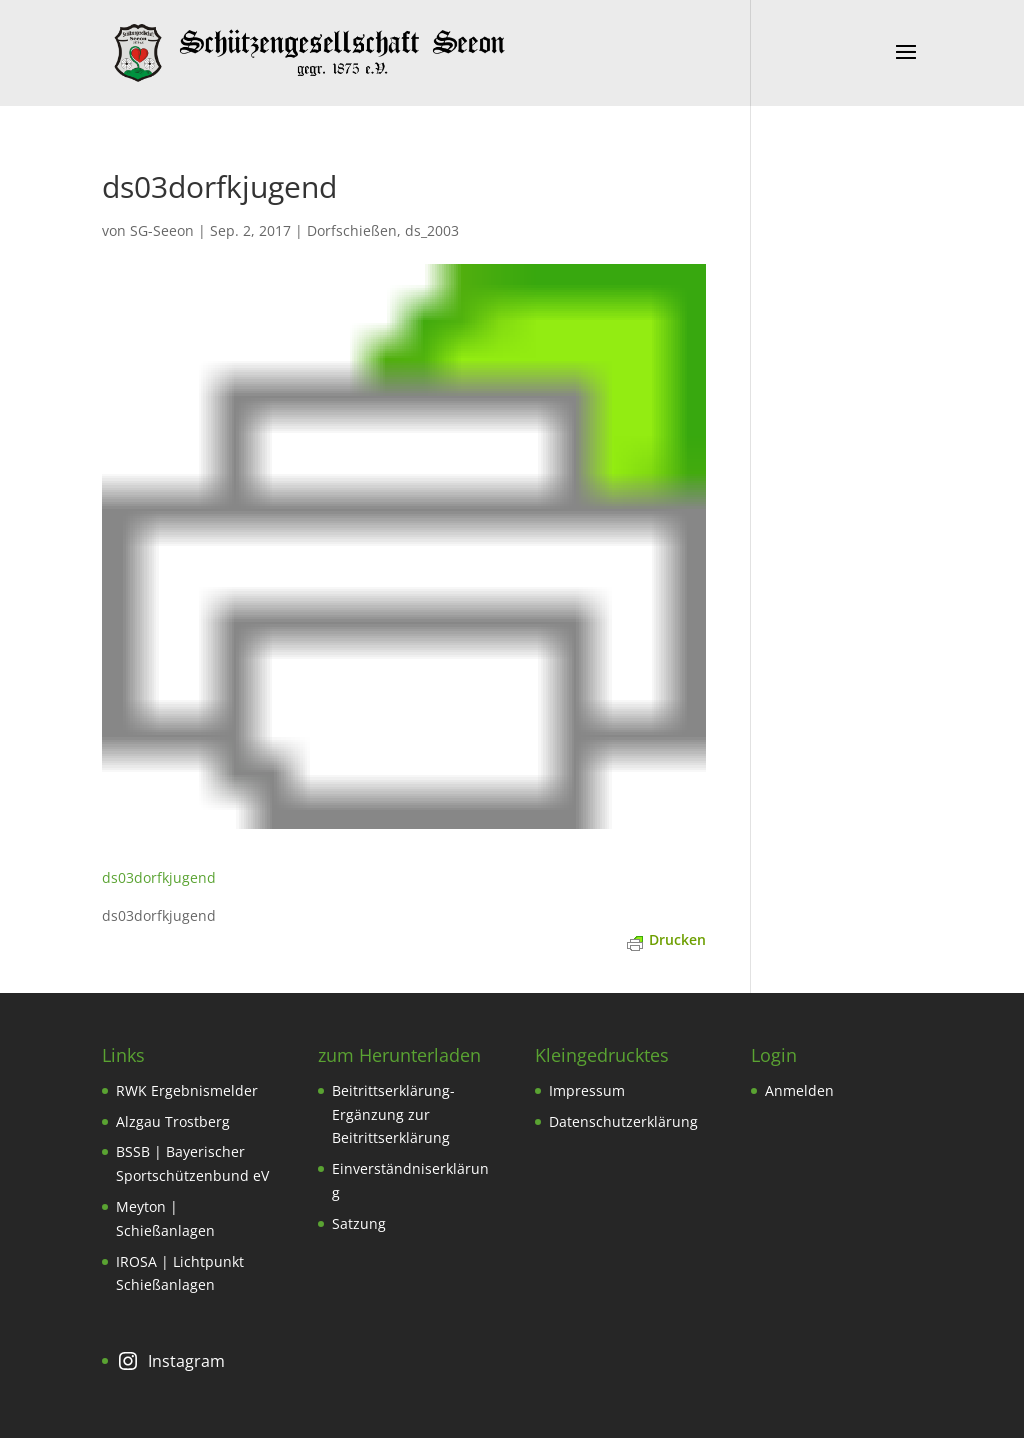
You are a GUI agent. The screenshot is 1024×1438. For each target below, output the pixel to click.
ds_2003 (432, 230)
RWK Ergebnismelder (187, 1090)
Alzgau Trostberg (173, 1121)
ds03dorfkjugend (159, 877)
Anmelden (799, 1090)
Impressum (587, 1090)
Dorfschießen (352, 230)
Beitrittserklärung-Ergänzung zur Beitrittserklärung (393, 1114)
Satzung (359, 1223)
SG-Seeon (162, 230)
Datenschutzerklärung (623, 1121)
